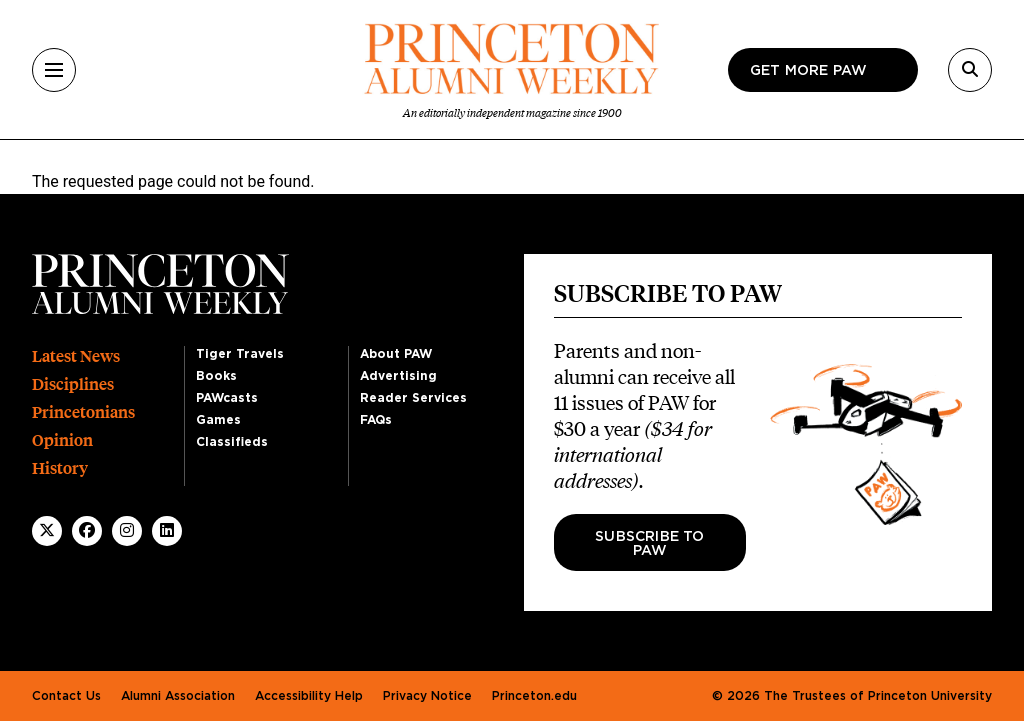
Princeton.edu (534, 696)
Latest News (76, 356)
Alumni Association (178, 696)
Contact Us (66, 696)
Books (216, 376)
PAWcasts (227, 398)
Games (218, 420)
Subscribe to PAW (649, 544)
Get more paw (808, 71)
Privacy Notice (427, 696)
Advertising (398, 376)
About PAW (396, 354)
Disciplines (73, 384)
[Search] (970, 70)
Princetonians (83, 412)
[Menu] (54, 70)
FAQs (376, 420)
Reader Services (413, 398)
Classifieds (232, 442)
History (60, 468)
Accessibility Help (309, 696)
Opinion (62, 440)
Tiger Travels (240, 354)
